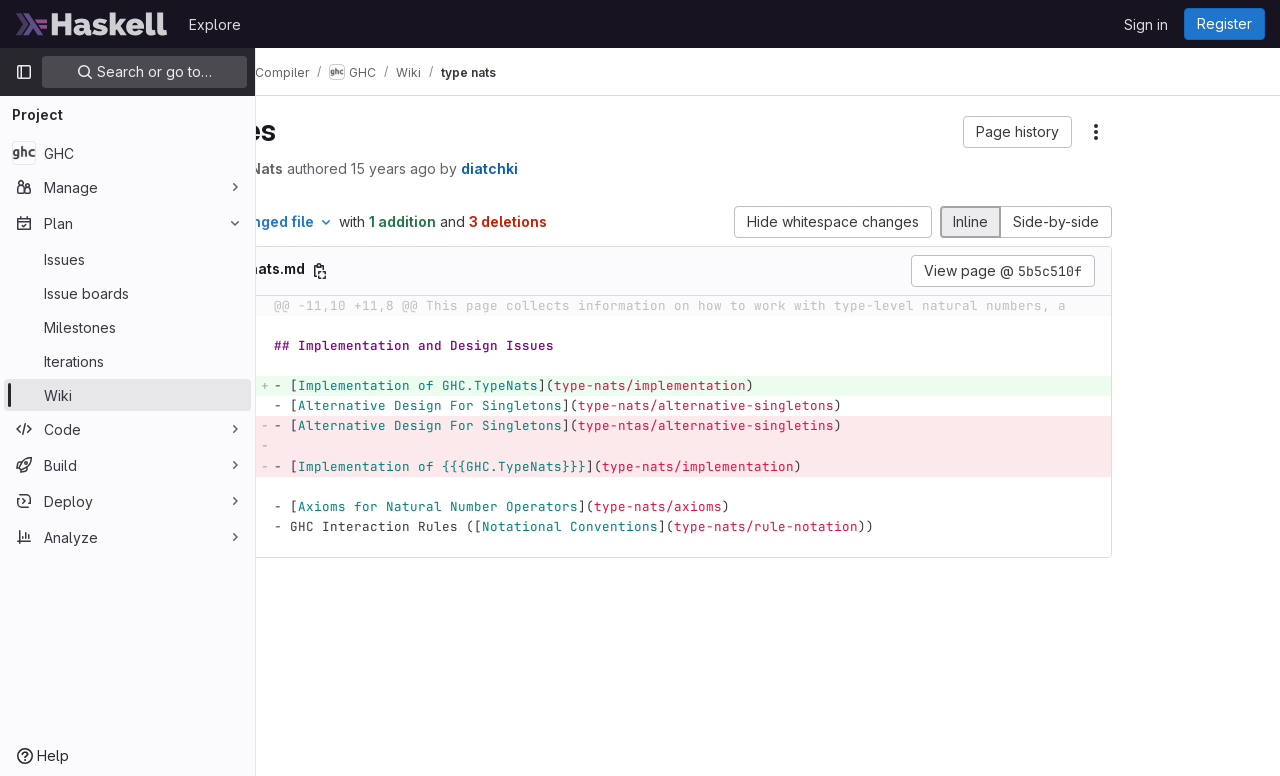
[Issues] (127, 259)
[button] (871, 132)
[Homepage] (92, 24)
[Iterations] (127, 361)
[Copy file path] (446, 292)
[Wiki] (127, 395)
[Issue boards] (127, 293)
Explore (215, 24)
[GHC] (127, 153)
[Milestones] (127, 327)
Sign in (1146, 24)
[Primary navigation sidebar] (24, 72)
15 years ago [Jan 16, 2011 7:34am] (519, 168)
